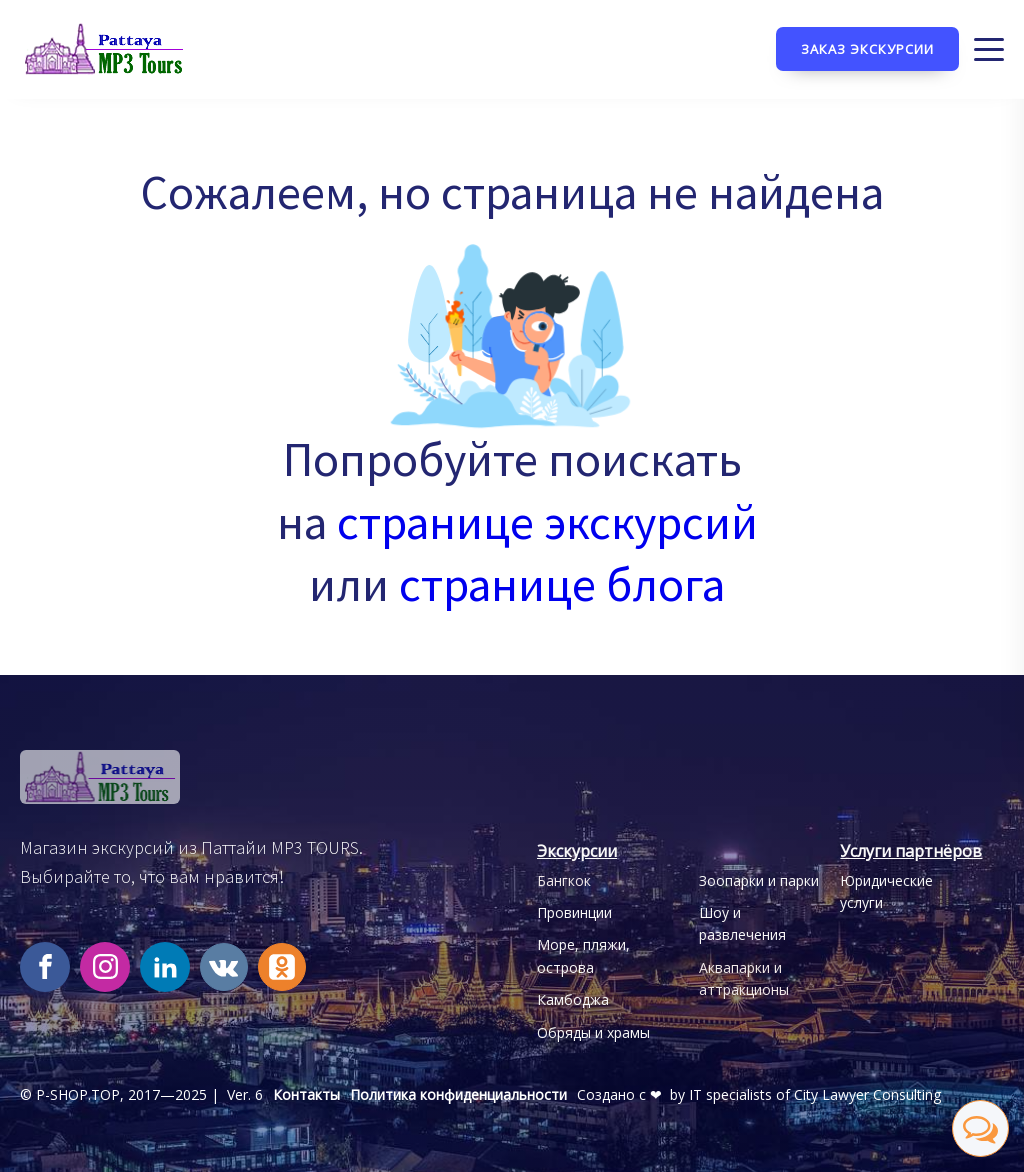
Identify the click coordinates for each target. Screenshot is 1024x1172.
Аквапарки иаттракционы (744, 978)
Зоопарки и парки (759, 880)
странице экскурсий (547, 522)
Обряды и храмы (593, 1032)
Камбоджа (573, 999)
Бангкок (564, 880)
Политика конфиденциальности (458, 1094)
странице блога (562, 584)
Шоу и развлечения (742, 923)
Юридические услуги (886, 891)
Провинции (574, 912)
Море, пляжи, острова (583, 955)
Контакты (306, 1094)
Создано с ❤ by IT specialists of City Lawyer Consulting (759, 1094)
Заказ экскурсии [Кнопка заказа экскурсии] (867, 49)
